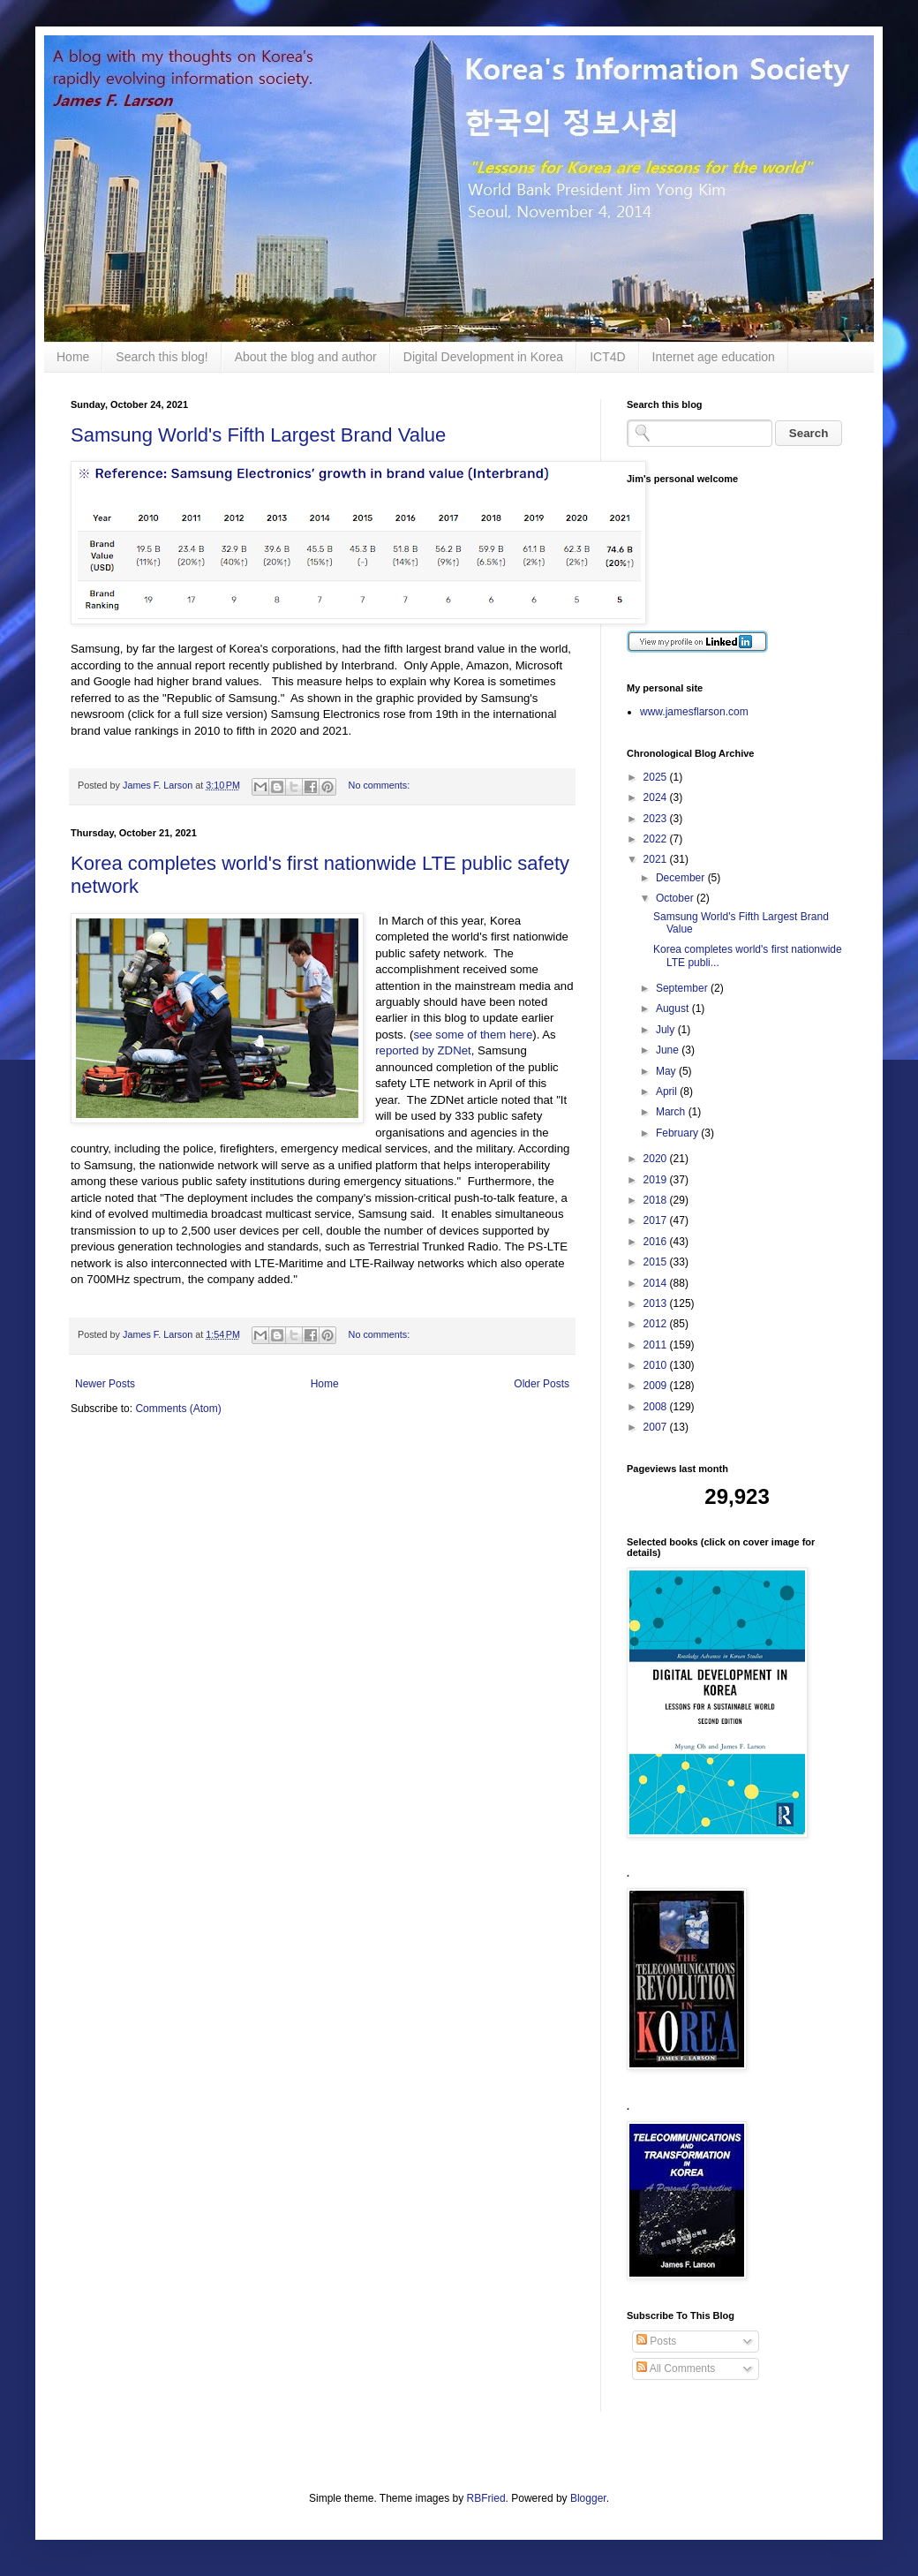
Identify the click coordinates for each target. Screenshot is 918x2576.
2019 (656, 1180)
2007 (656, 1427)
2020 (656, 1158)
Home (72, 357)
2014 (656, 1283)
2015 (656, 1262)
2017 (656, 1220)
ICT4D (607, 357)
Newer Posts (105, 1384)
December (682, 878)
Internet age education (713, 357)
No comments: (379, 785)
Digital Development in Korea (483, 357)
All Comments (675, 2368)
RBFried (486, 2498)
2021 (656, 859)
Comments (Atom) (178, 1408)
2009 (656, 1385)
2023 (656, 818)
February (678, 1133)
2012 (656, 1324)
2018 (656, 1200)
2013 (656, 1303)
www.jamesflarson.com (694, 712)
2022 (656, 839)
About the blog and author (306, 357)
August (674, 1008)
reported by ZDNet (422, 1050)
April (668, 1091)
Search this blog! (161, 357)
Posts (656, 2341)
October (676, 898)
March (672, 1112)
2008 (656, 1407)
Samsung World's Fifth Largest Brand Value (258, 435)
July (667, 1030)
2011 (656, 1345)
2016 (656, 1241)
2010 (656, 1365)
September (683, 988)
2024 (656, 797)
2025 (656, 777)
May (667, 1071)
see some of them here (472, 1034)
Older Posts (541, 1384)
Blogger (588, 2498)
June (668, 1050)
